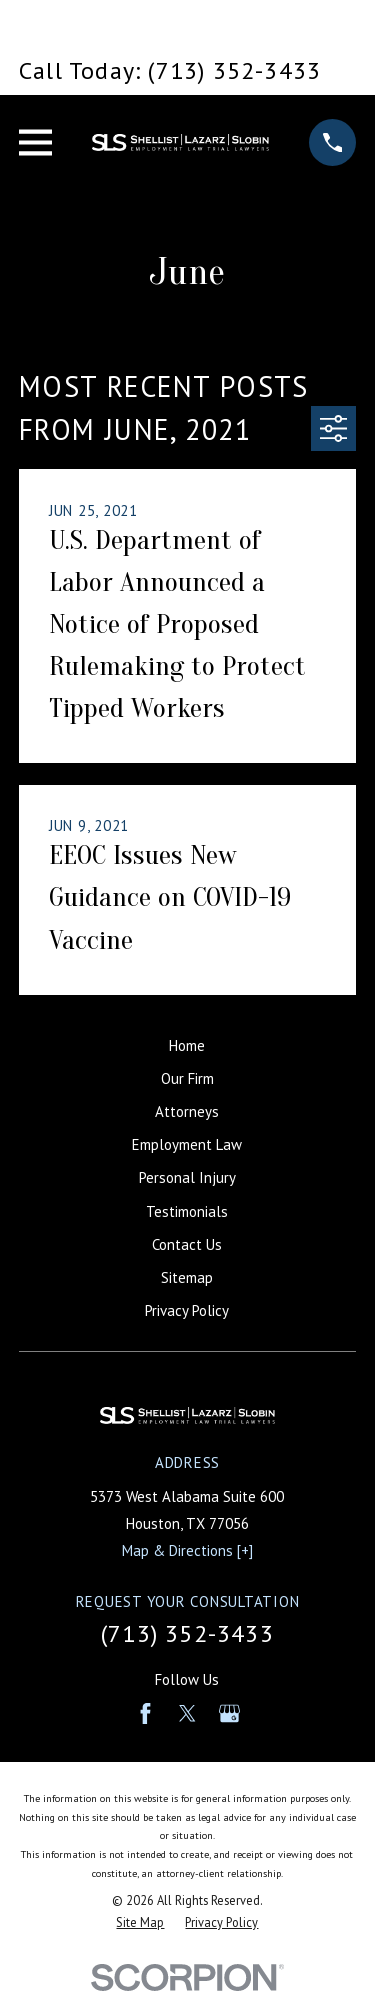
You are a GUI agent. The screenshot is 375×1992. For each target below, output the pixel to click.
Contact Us (187, 1244)
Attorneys (187, 1111)
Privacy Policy (187, 1310)
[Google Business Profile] (229, 1713)
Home (187, 1045)
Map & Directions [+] (187, 1550)
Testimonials (187, 1211)
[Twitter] (187, 1713)
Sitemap (187, 1277)
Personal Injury (187, 1177)
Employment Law (187, 1144)
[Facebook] (145, 1713)
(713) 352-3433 (187, 1633)
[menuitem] (140, 1922)
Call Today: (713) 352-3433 (170, 70)
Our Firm (187, 1078)
